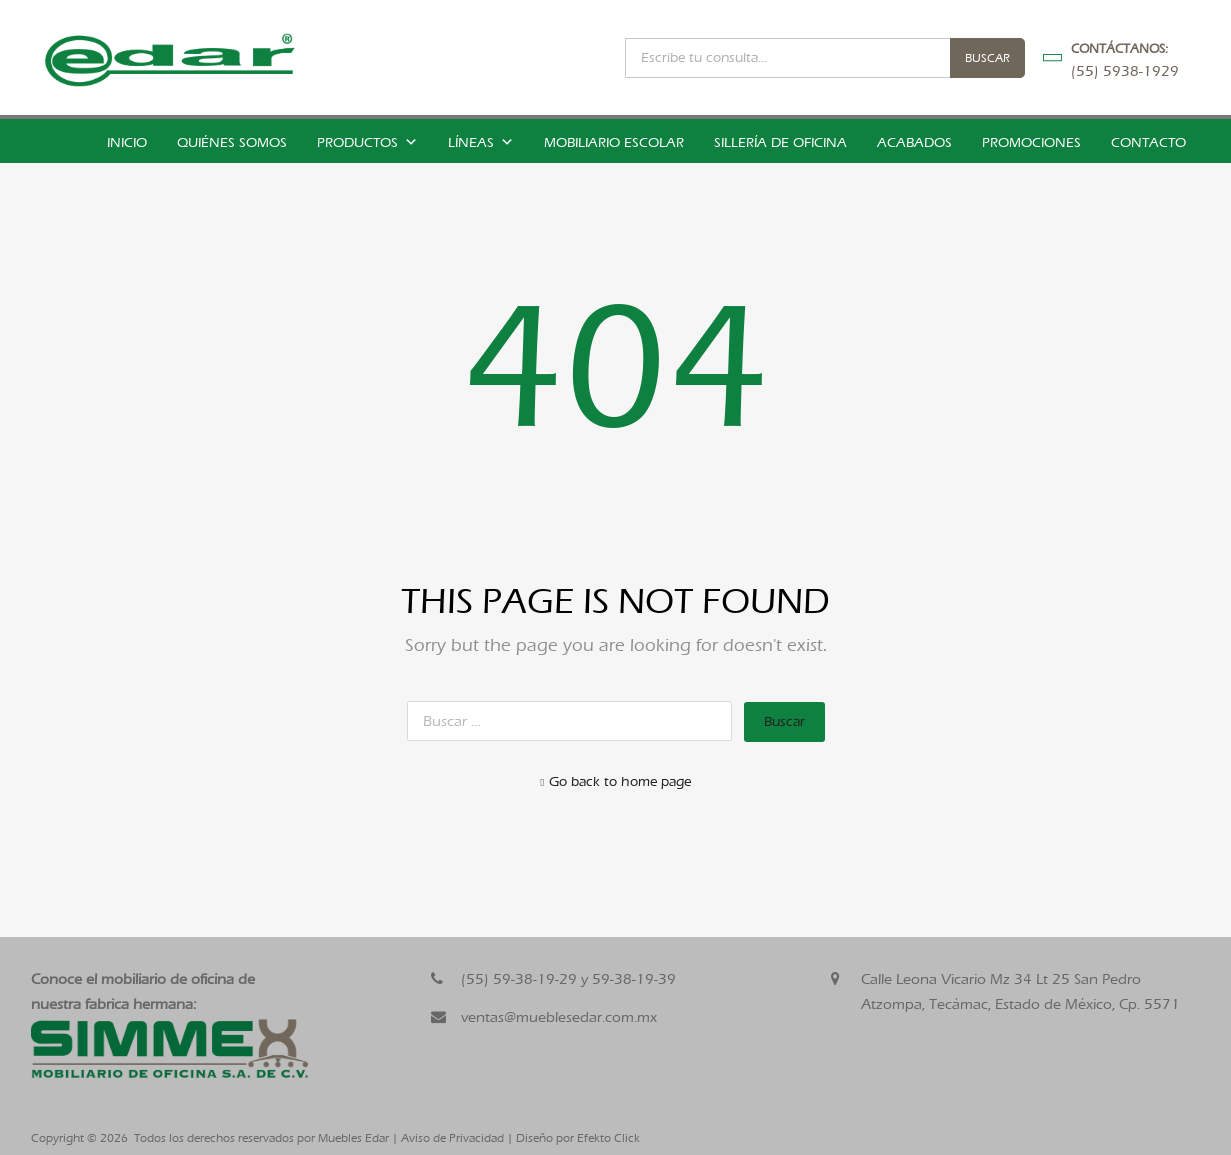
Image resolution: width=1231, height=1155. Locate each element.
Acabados (914, 142)
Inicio (127, 142)
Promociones (1031, 142)
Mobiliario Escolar (614, 142)
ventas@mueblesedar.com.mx (559, 1017)
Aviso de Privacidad (452, 1138)
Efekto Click (608, 1138)
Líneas (481, 142)
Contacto (1148, 142)
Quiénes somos (232, 142)
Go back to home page (615, 781)
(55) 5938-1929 (1120, 71)
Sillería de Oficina (780, 142)
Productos (367, 142)
